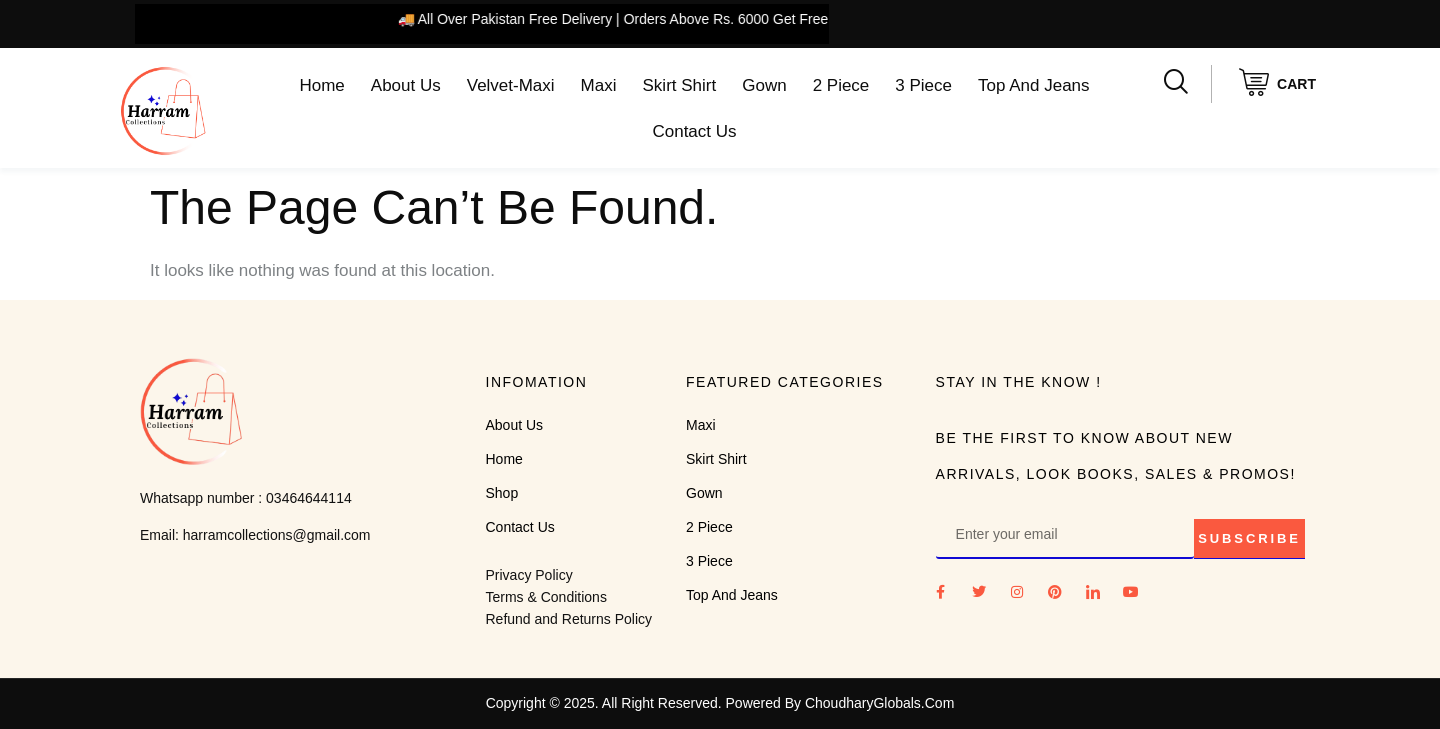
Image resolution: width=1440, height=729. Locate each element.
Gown (764, 85)
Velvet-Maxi (511, 85)
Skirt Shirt (680, 85)
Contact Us (694, 131)
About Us (406, 85)
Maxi (599, 85)
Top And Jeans (1034, 85)
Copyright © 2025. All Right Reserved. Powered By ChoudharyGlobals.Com (720, 703)
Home (321, 85)
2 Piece (841, 85)
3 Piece (923, 85)
